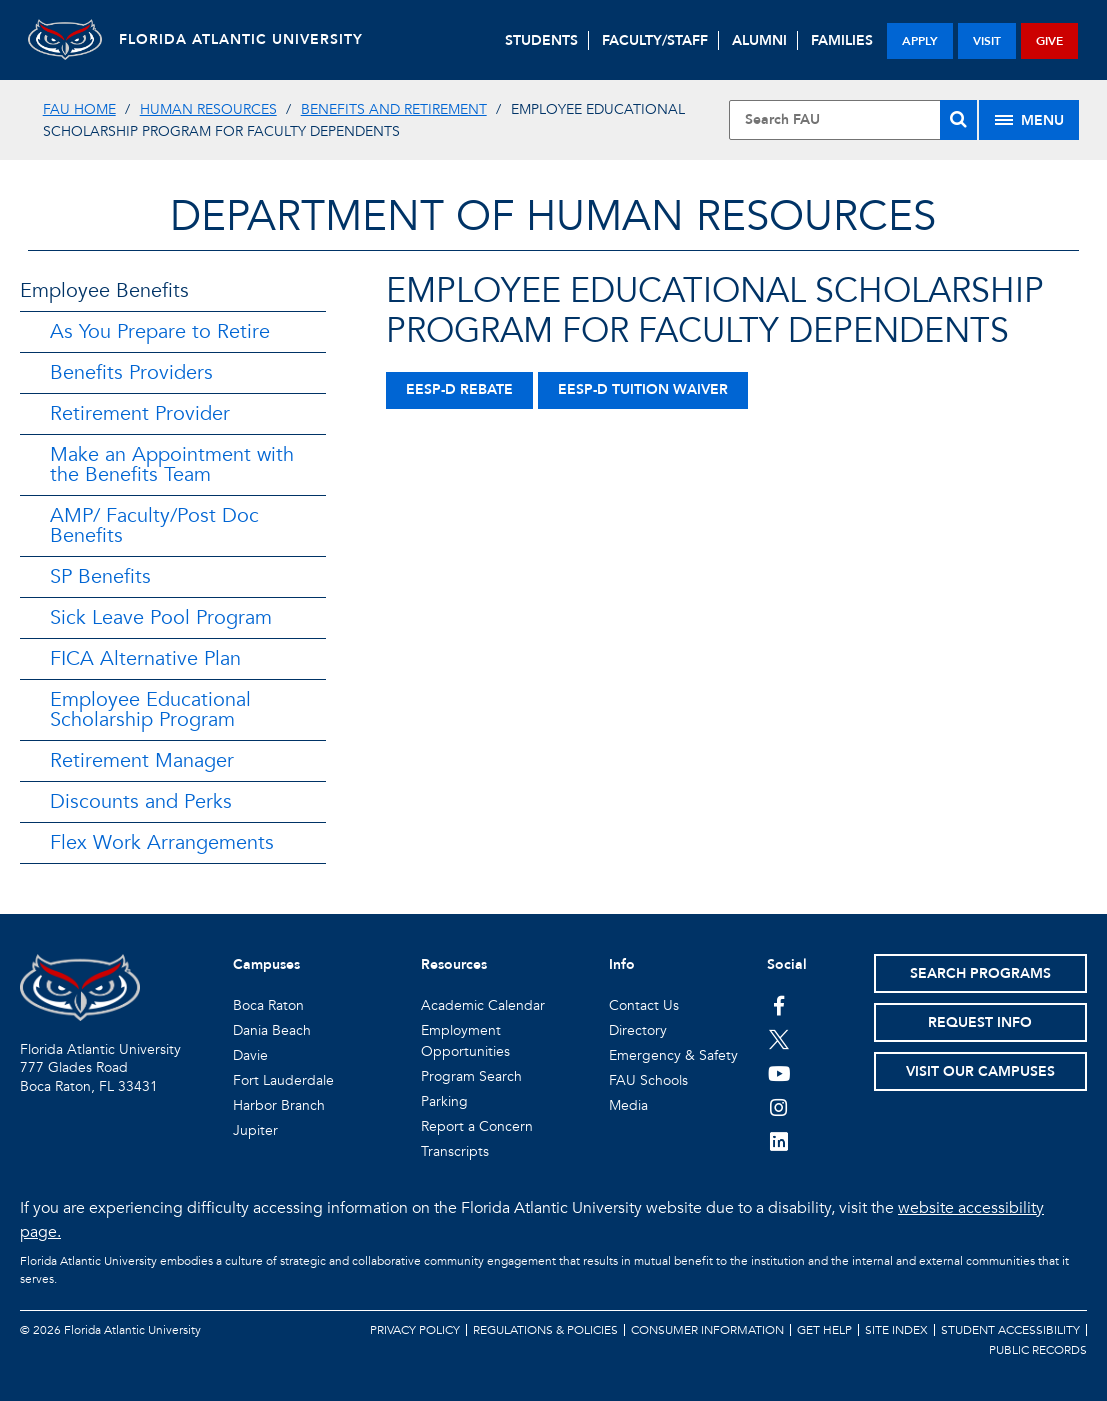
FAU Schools (648, 1080)
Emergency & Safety (673, 1055)
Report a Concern (477, 1126)
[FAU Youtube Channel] (779, 1073)
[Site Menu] (1029, 120)
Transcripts (455, 1151)
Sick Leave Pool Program (161, 617)
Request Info (980, 1022)
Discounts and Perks (141, 801)
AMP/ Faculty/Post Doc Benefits (154, 525)
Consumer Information (707, 1330)
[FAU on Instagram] (779, 1107)
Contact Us (644, 1005)
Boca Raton (268, 1005)
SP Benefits (100, 576)
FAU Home (79, 109)
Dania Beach (272, 1030)
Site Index (896, 1330)
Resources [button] (454, 964)
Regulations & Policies (545, 1330)
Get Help (824, 1330)
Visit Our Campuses (980, 1071)
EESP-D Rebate (459, 389)
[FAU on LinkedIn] (779, 1141)
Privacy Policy (415, 1330)
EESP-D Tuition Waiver (643, 389)
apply (920, 41)
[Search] (958, 120)
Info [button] (622, 964)
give (1049, 41)
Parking (444, 1101)
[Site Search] (853, 120)
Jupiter (255, 1130)
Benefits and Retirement (394, 109)
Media (628, 1105)
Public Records (1038, 1350)
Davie (250, 1055)
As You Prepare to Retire (160, 331)
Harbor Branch (279, 1105)
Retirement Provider (140, 413)
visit (987, 41)
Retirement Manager (142, 760)
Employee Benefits (104, 290)
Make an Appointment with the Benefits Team (172, 464)
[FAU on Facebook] (779, 1005)
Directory (638, 1030)
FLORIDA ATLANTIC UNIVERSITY (250, 39)
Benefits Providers (131, 372)
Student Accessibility (1010, 1330)
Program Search (471, 1076)
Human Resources (208, 109)
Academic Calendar (483, 1005)
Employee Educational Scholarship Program (150, 709)
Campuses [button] (266, 964)
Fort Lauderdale (283, 1080)
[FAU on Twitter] (779, 1039)
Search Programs (980, 973)
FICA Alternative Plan (145, 658)
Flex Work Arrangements (162, 842)
